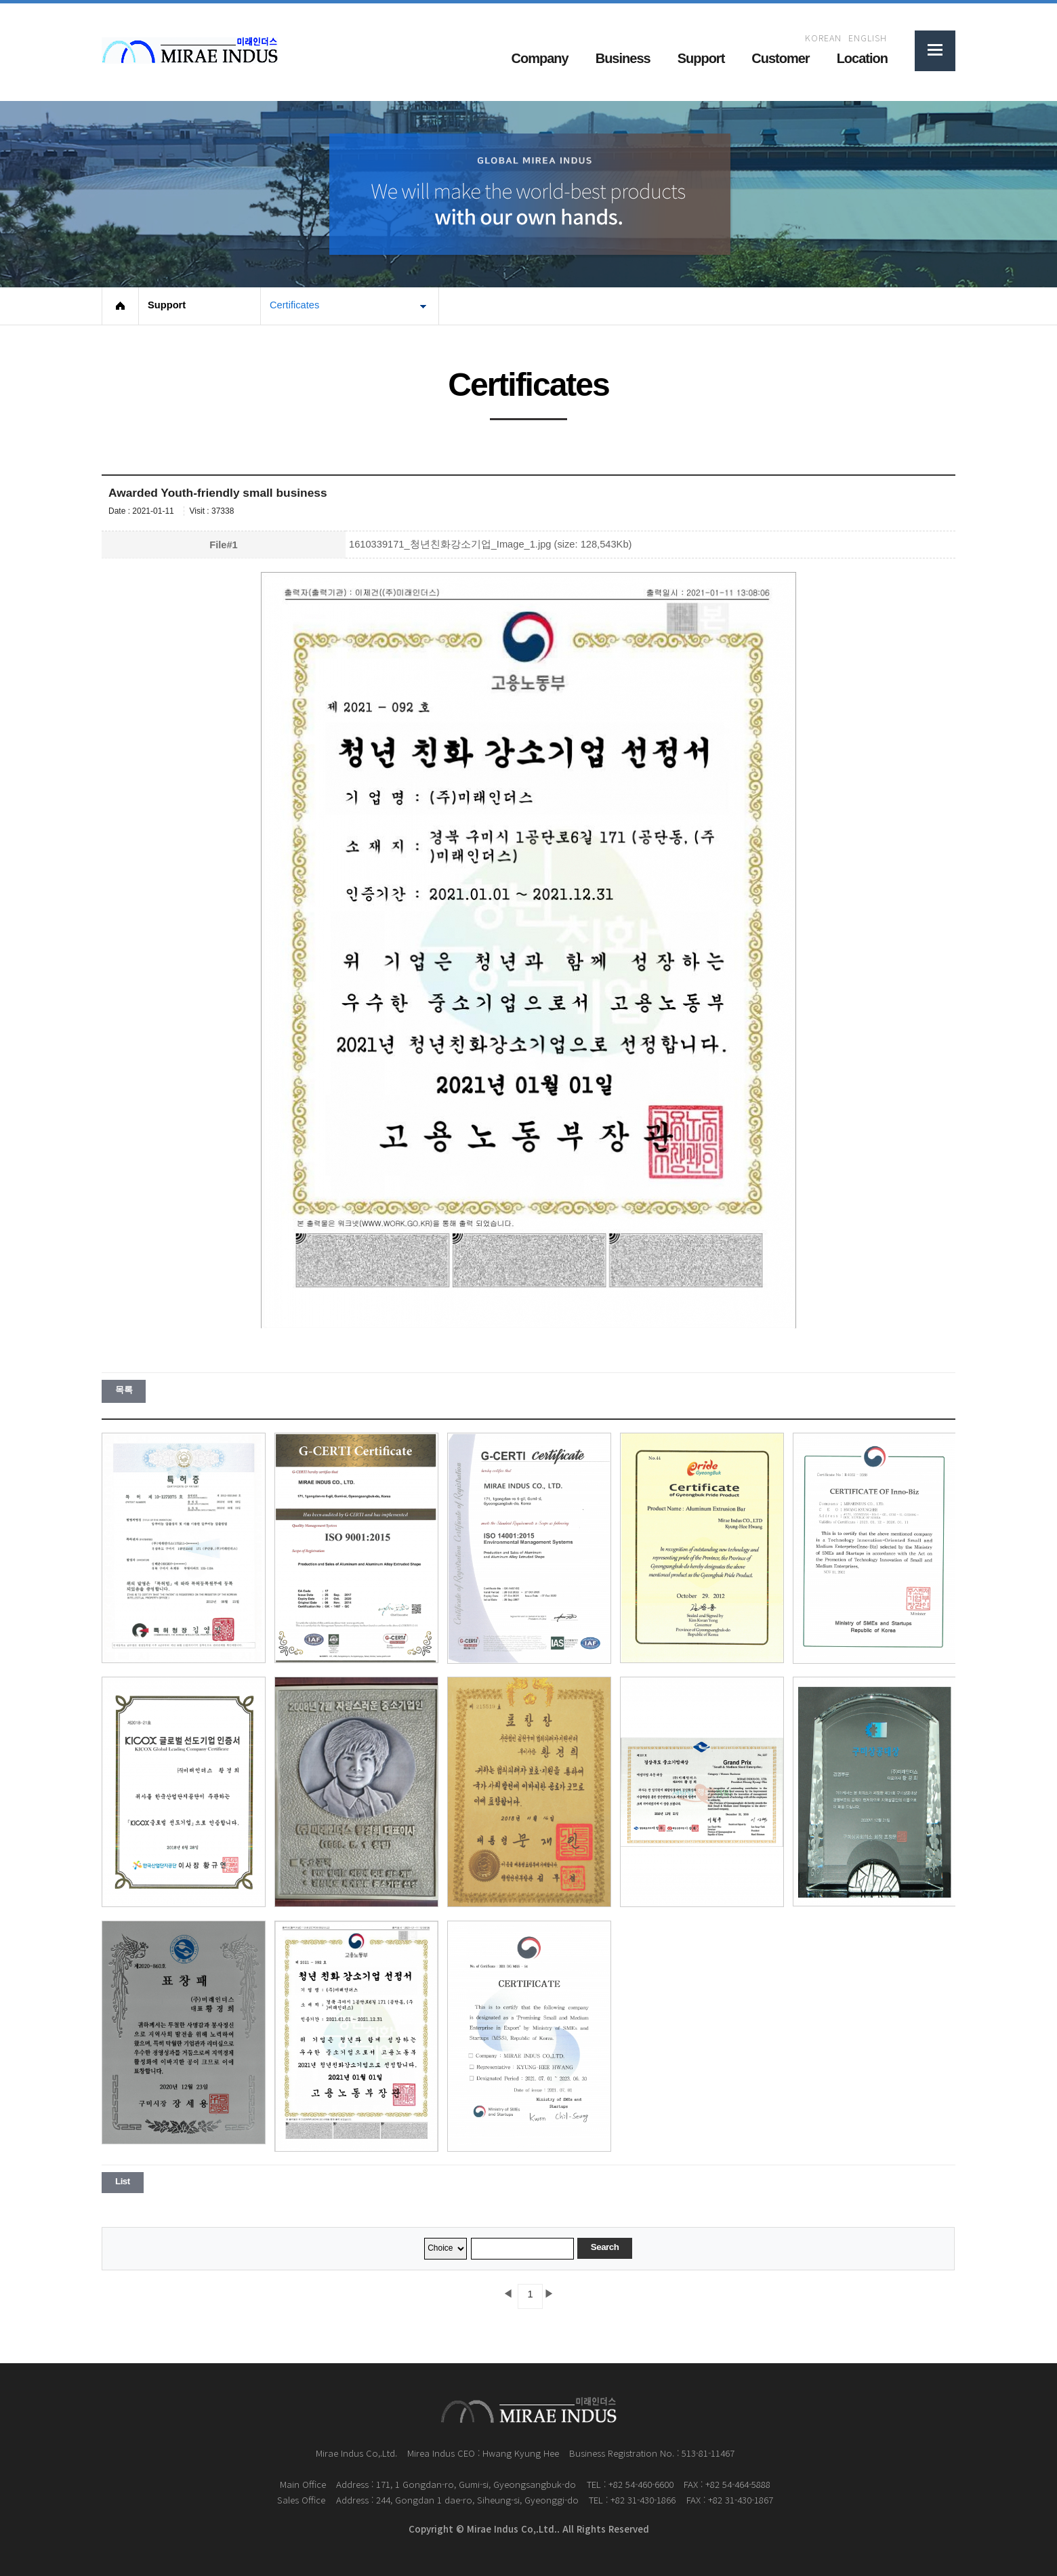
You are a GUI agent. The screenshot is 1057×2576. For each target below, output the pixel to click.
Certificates (294, 305)
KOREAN (823, 38)
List (122, 2181)
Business (623, 58)
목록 (123, 1390)
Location (862, 58)
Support (701, 58)
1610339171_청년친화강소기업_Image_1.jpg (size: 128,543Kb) (490, 544)
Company (540, 58)
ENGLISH (867, 38)
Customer (780, 58)
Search (605, 2247)
